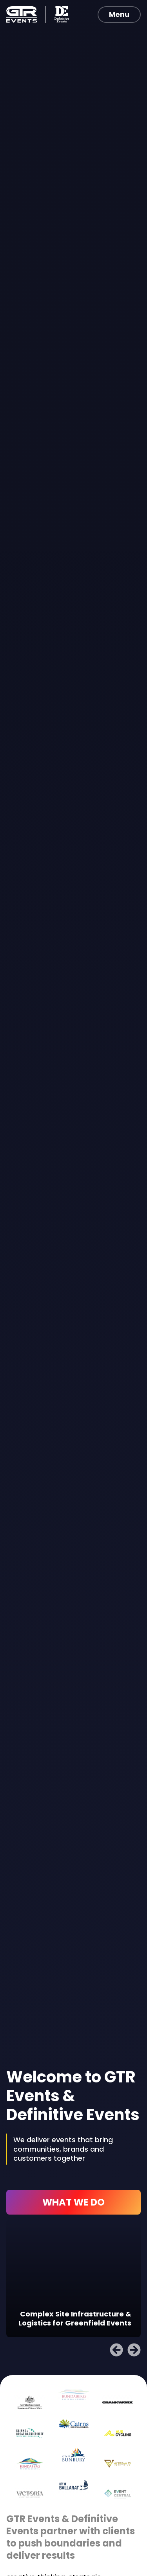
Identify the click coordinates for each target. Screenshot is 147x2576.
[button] (116, 2350)
